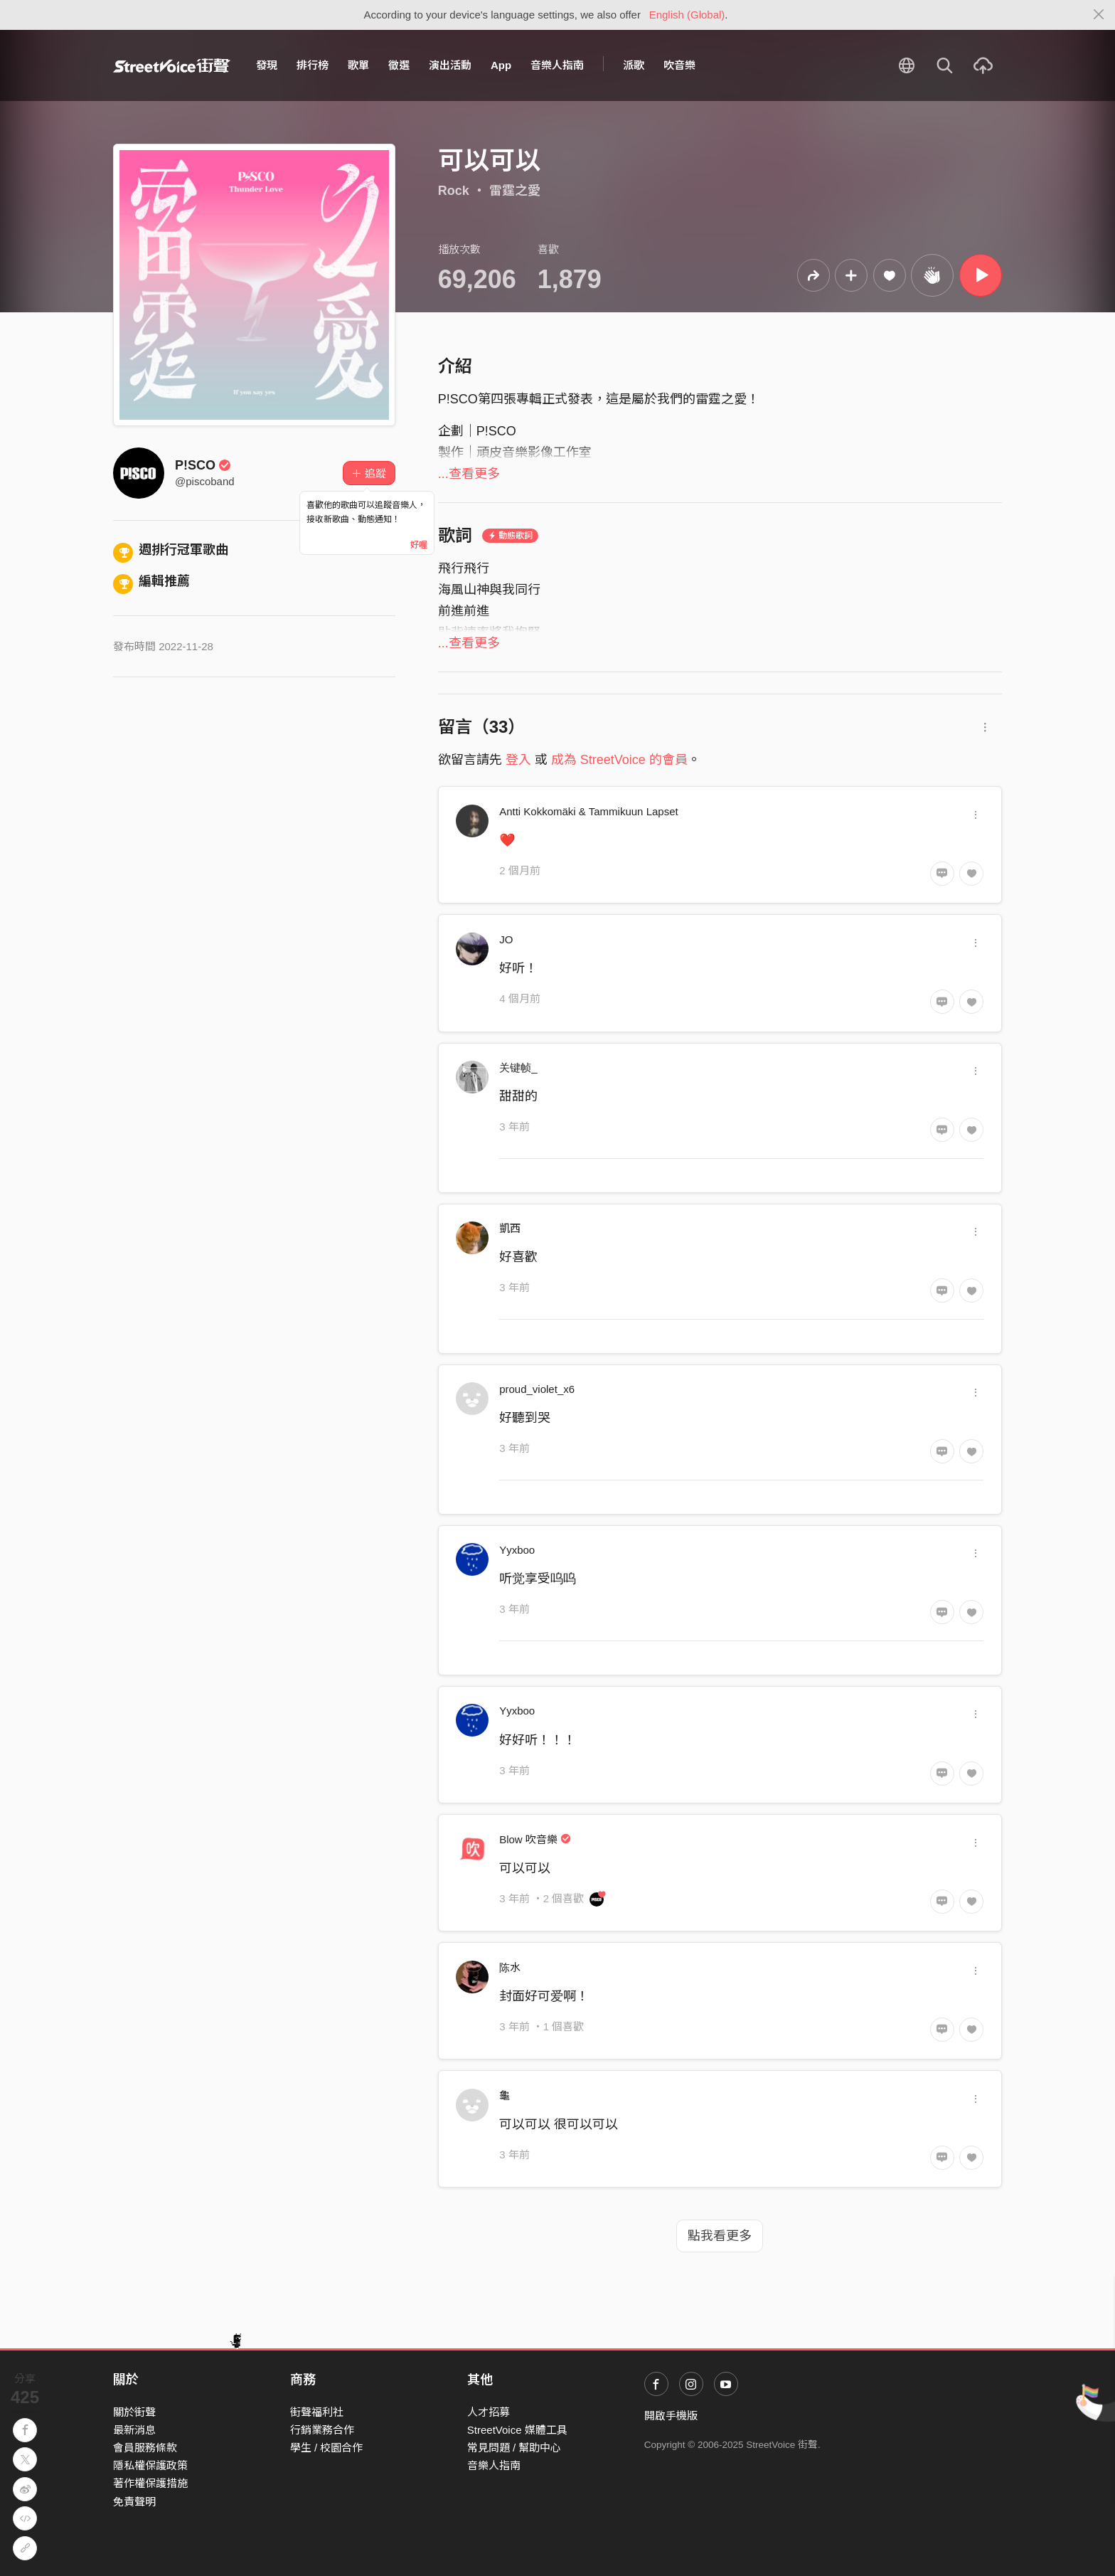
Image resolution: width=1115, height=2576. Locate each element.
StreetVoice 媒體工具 (517, 2430)
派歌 (633, 65)
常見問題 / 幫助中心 (514, 2448)
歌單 (358, 65)
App (501, 65)
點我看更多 (720, 2236)
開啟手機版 (671, 2416)
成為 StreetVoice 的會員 (619, 760)
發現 (266, 65)
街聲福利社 (316, 2412)
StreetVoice (171, 65)
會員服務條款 (145, 2448)
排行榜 (313, 65)
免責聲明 (134, 2502)
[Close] (1099, 14)
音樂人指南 (557, 65)
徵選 (399, 65)
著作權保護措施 (150, 2483)
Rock (453, 191)
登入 (518, 760)
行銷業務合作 (322, 2430)
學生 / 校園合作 (326, 2448)
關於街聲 (134, 2412)
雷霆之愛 (514, 191)
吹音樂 (679, 65)
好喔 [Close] (418, 545)
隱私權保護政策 (150, 2465)
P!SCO (203, 465)
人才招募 (488, 2412)
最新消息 (134, 2430)
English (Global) (687, 15)
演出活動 (450, 65)
